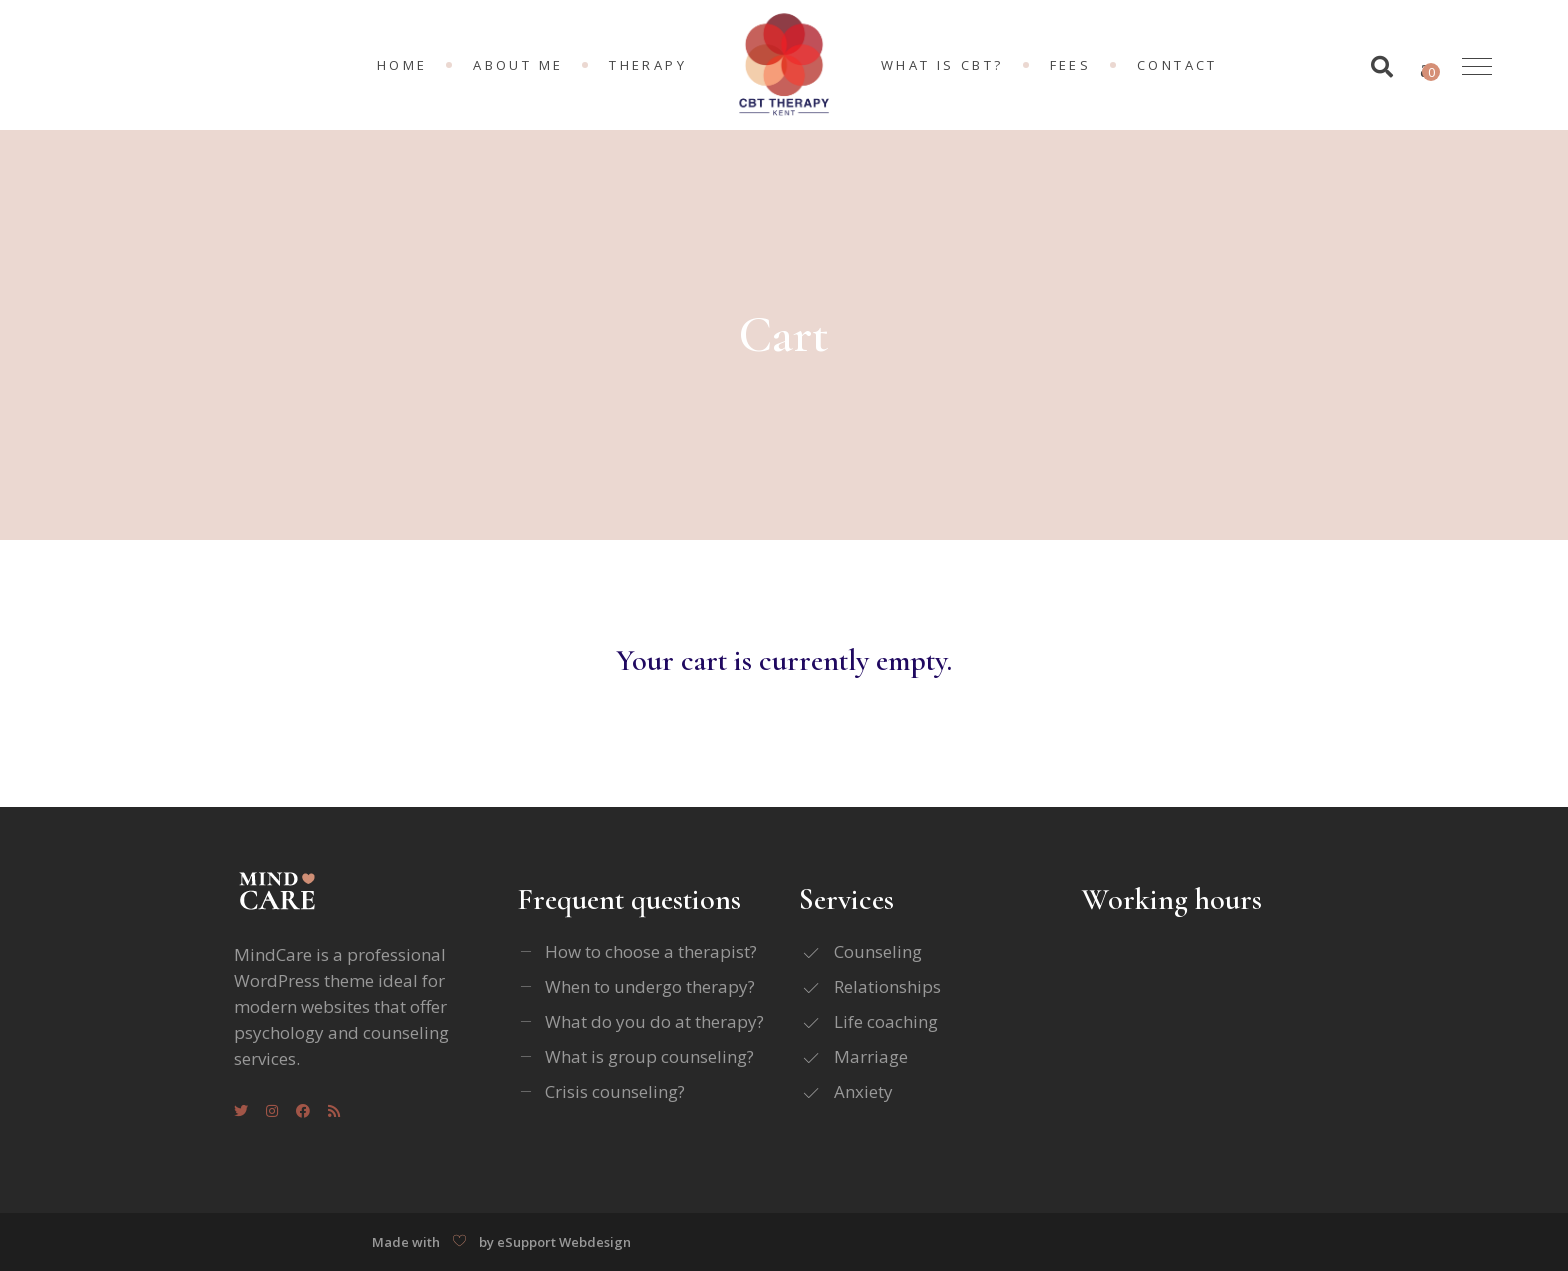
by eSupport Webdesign (555, 1242)
